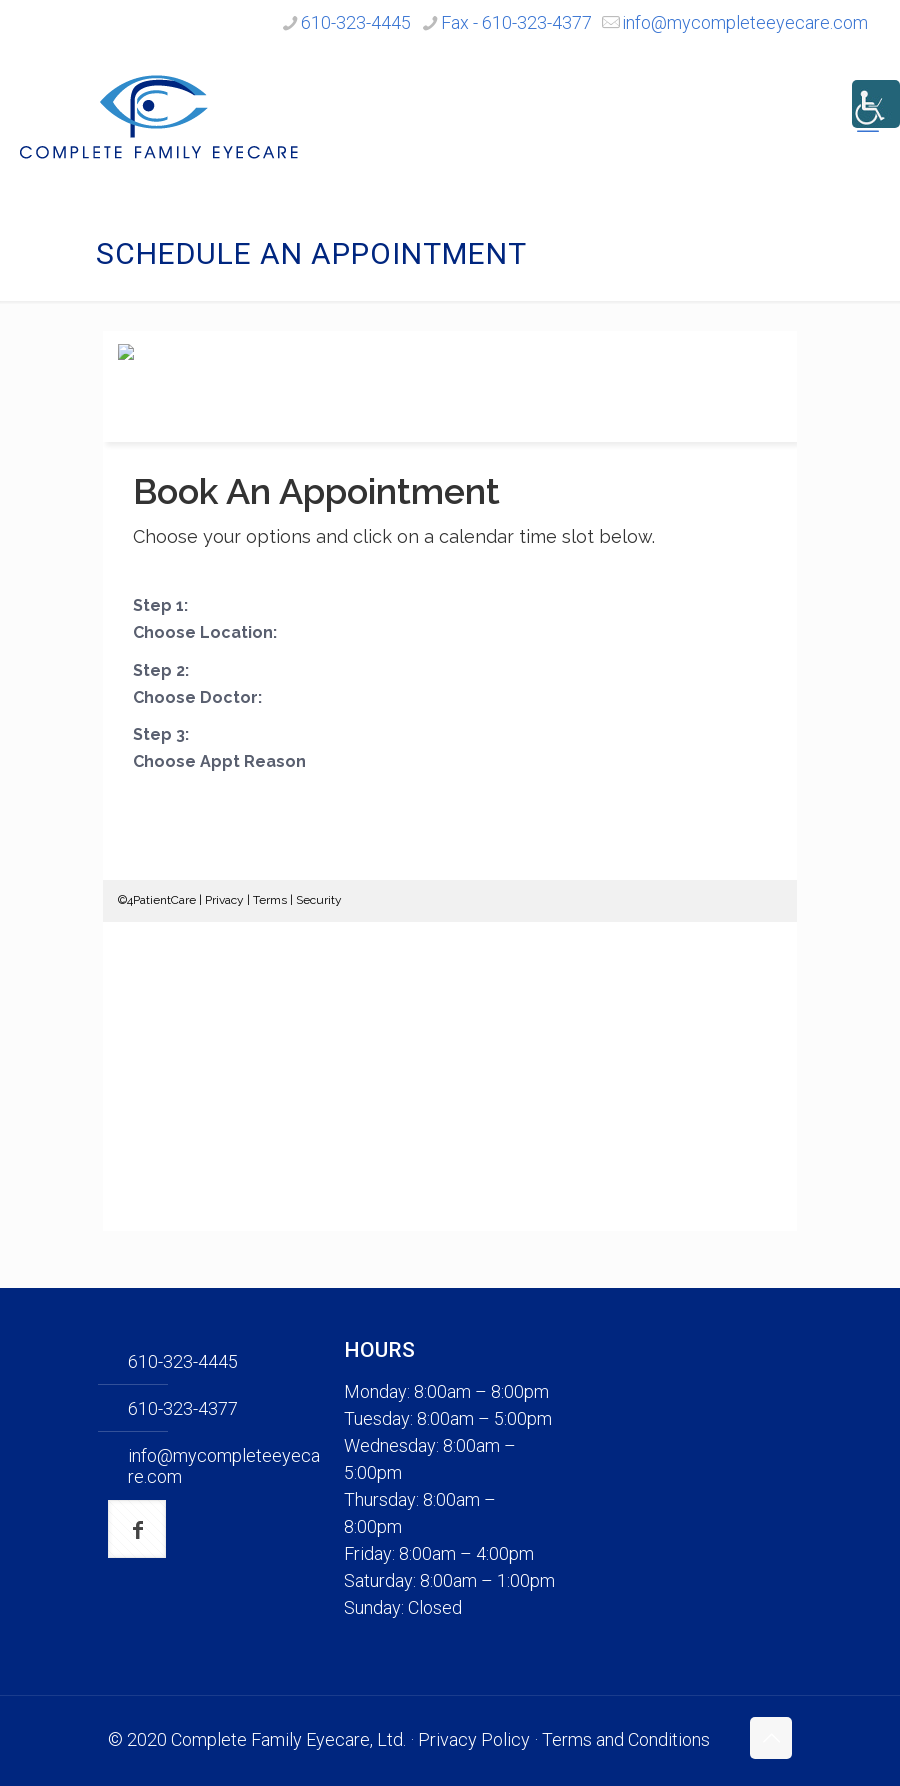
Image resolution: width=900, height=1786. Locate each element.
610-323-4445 (183, 1361)
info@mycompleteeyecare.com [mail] (745, 22)
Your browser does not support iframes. (450, 781)
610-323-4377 (183, 1408)
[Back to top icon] (771, 1738)
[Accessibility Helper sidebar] (876, 104)
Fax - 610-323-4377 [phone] (516, 22)
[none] (686, 1488)
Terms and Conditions (626, 1739)
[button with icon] (137, 1529)
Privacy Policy (474, 1739)
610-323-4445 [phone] (356, 22)
